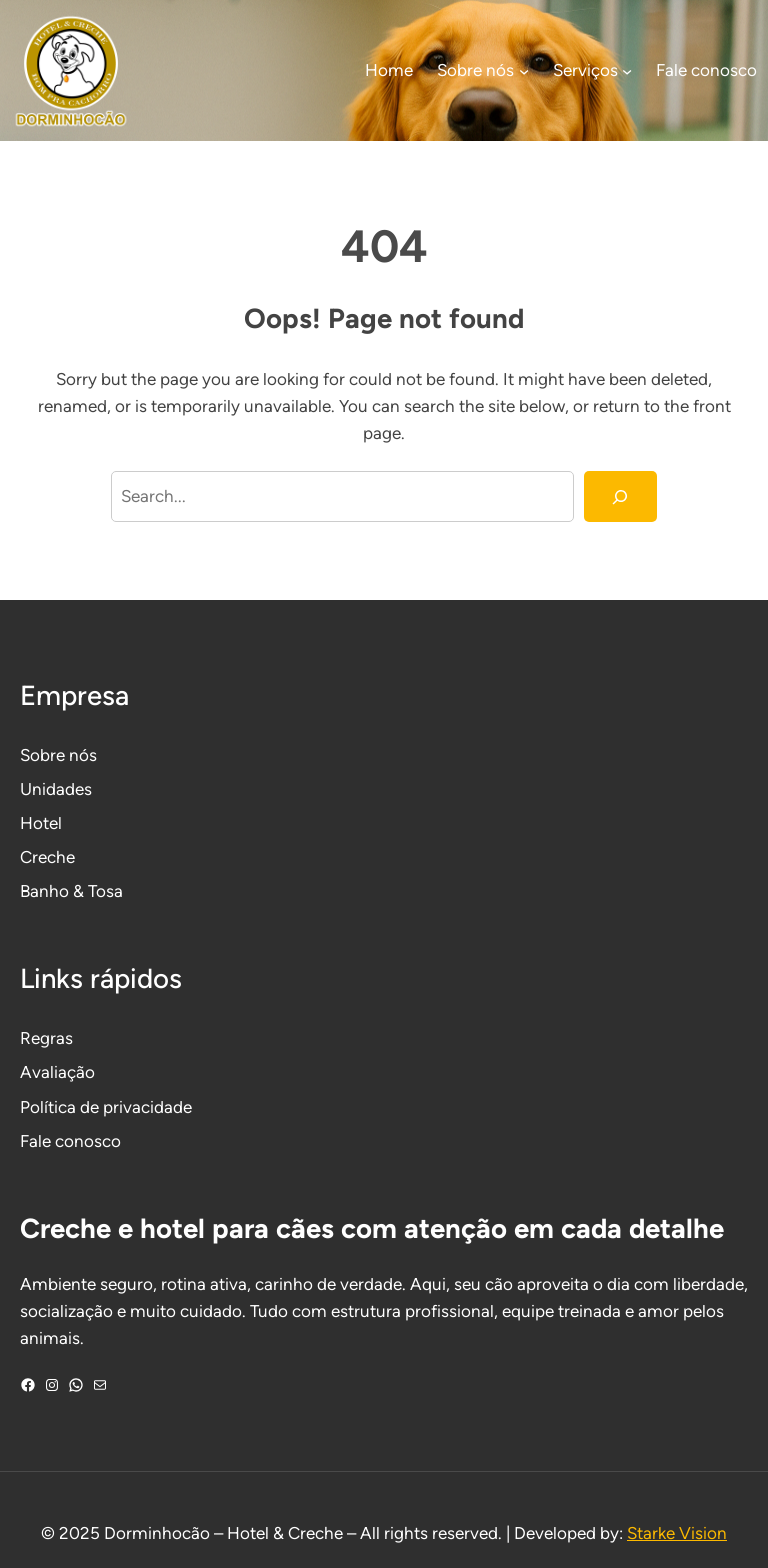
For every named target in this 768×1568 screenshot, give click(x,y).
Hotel (41, 823)
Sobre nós (58, 755)
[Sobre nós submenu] (524, 71)
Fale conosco (70, 1141)
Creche (47, 857)
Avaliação (57, 1072)
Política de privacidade (106, 1107)
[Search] (620, 496)
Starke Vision (677, 1533)
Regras (46, 1038)
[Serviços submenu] (627, 71)
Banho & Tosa (71, 891)
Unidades (56, 789)
